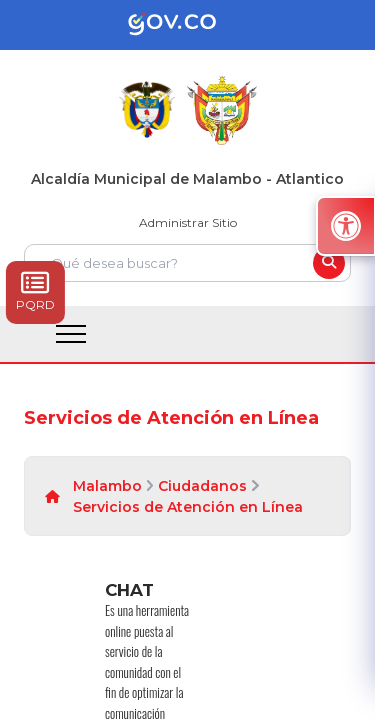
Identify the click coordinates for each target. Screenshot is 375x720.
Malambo (107, 486)
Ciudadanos (202, 486)
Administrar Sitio (188, 222)
